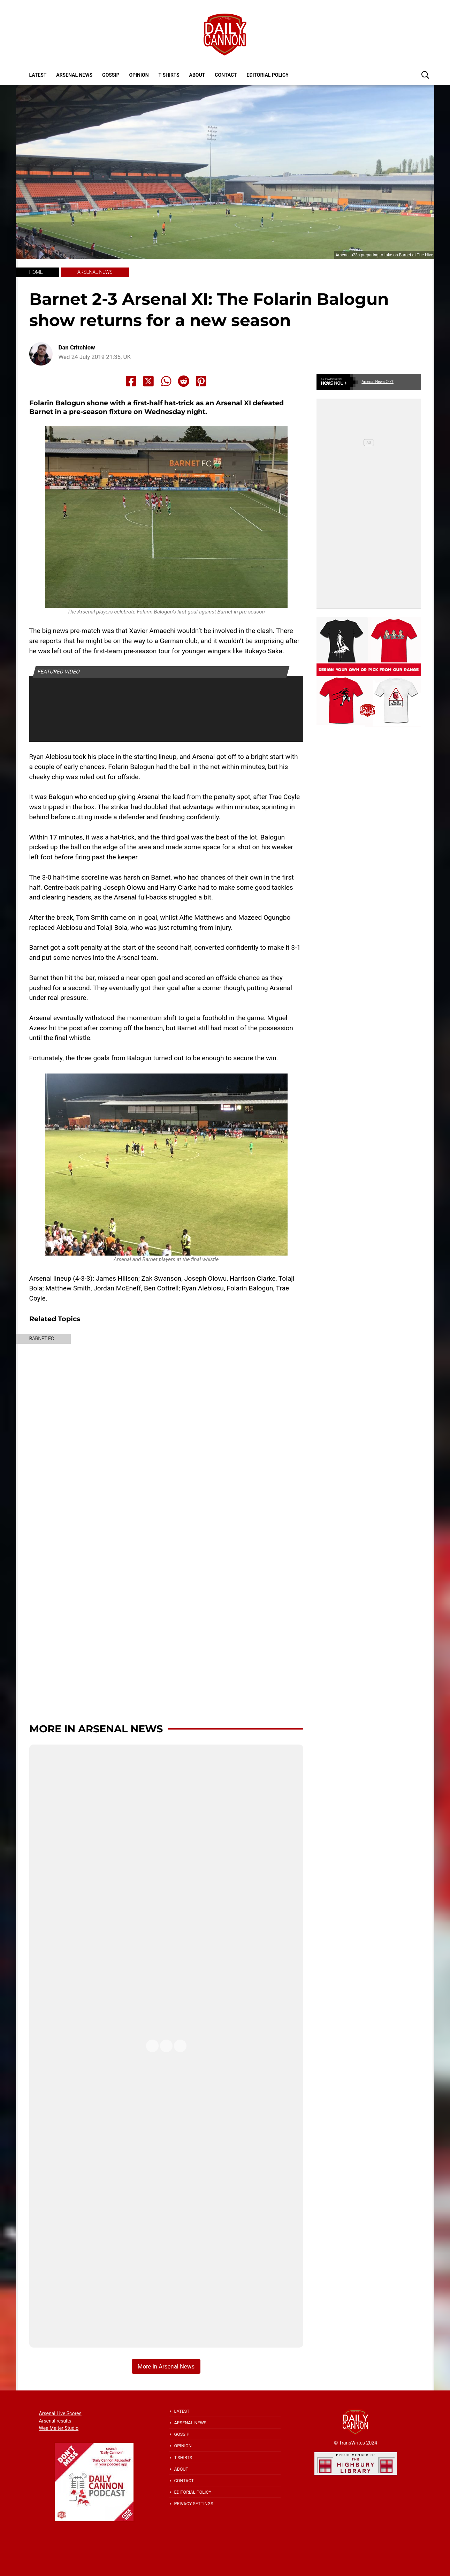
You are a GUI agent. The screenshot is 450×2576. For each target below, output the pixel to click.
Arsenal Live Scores (60, 2413)
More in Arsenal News (96, 1729)
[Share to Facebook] (131, 381)
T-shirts (169, 75)
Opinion (138, 75)
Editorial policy (267, 75)
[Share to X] (148, 381)
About (197, 75)
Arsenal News (74, 75)
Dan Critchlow (76, 348)
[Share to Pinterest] (201, 381)
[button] (425, 74)
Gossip (110, 75)
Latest (38, 75)
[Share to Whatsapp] (166, 381)
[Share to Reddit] (184, 381)
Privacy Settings (193, 2503)
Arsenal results (55, 2421)
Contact (226, 75)
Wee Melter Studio (59, 2428)
